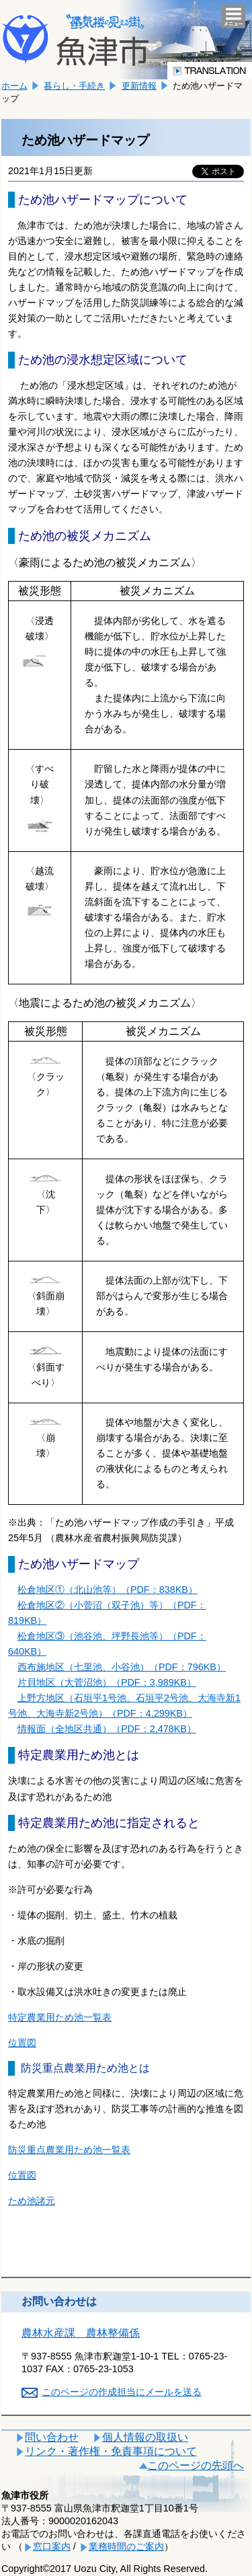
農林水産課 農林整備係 (81, 2333)
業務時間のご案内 (126, 2546)
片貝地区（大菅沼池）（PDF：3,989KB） (106, 1682)
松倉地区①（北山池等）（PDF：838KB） (107, 1589)
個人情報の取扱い (145, 2437)
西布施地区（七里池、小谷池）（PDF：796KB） (121, 1667)
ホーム (14, 86)
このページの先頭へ (195, 2465)
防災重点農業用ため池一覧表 (69, 2149)
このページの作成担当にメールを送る (122, 2391)
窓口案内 (52, 2546)
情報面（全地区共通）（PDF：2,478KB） (106, 1728)
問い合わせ (52, 2437)
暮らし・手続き (74, 86)
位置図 (22, 2042)
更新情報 (139, 86)
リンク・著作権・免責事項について (111, 2451)
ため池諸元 (31, 2200)
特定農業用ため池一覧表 (60, 2017)
